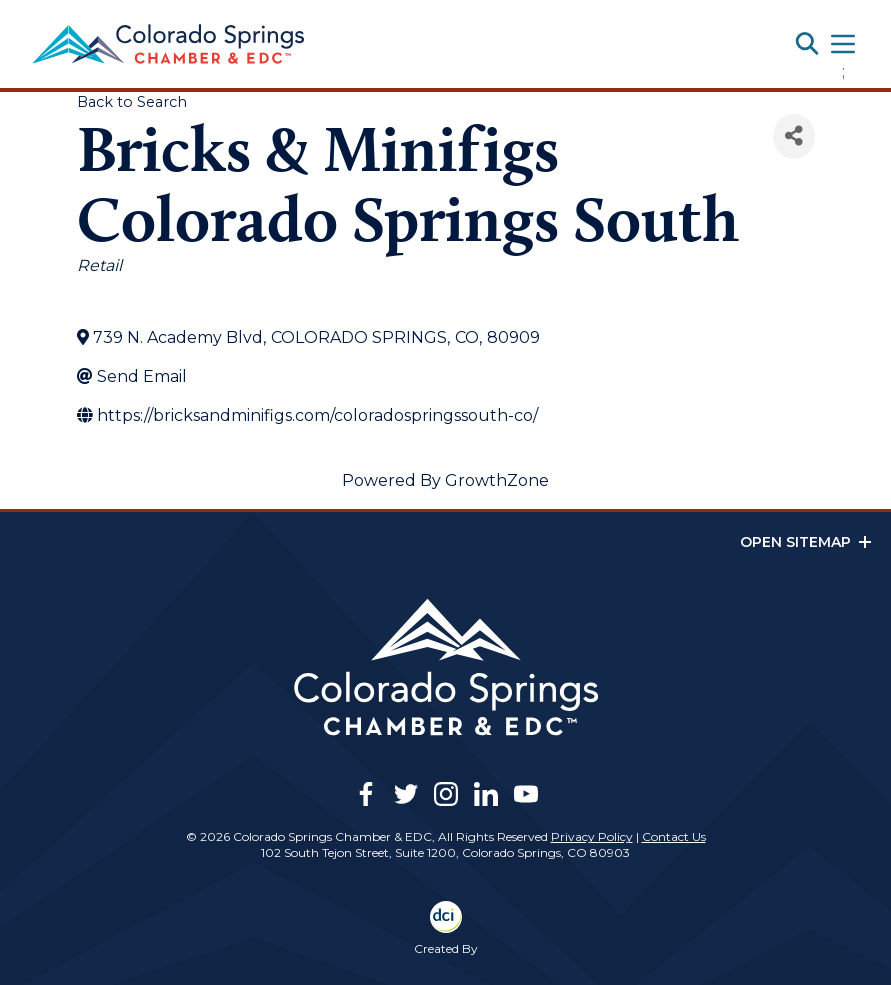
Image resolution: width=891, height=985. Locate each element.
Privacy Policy (592, 836)
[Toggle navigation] (843, 44)
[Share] (794, 136)
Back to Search (132, 102)
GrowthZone (497, 480)
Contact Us (674, 836)
